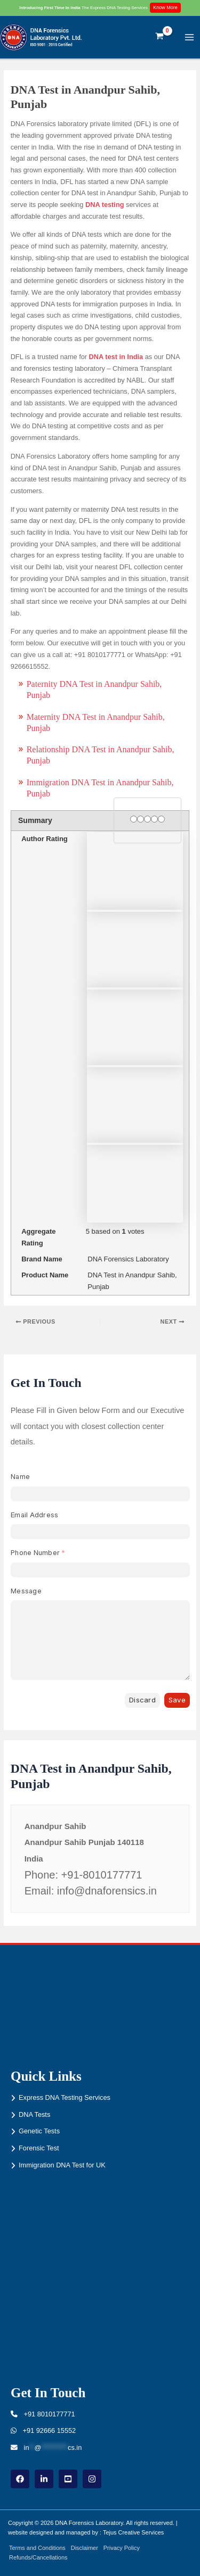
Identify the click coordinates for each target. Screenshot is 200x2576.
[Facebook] (20, 2479)
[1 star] (133, 819)
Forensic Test (39, 2148)
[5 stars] (161, 819)
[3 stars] (147, 819)
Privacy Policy (121, 2548)
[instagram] (92, 2479)
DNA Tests (34, 2114)
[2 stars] (140, 819)
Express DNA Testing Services (64, 2097)
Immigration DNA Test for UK (62, 2165)
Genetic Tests (39, 2131)
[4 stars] (154, 819)
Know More (165, 7)
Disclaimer (84, 2548)
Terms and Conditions (37, 2548)
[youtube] (68, 2479)
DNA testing (104, 205)
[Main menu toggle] (189, 37)
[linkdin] (44, 2479)
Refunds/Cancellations (38, 2557)
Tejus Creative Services (133, 2532)
